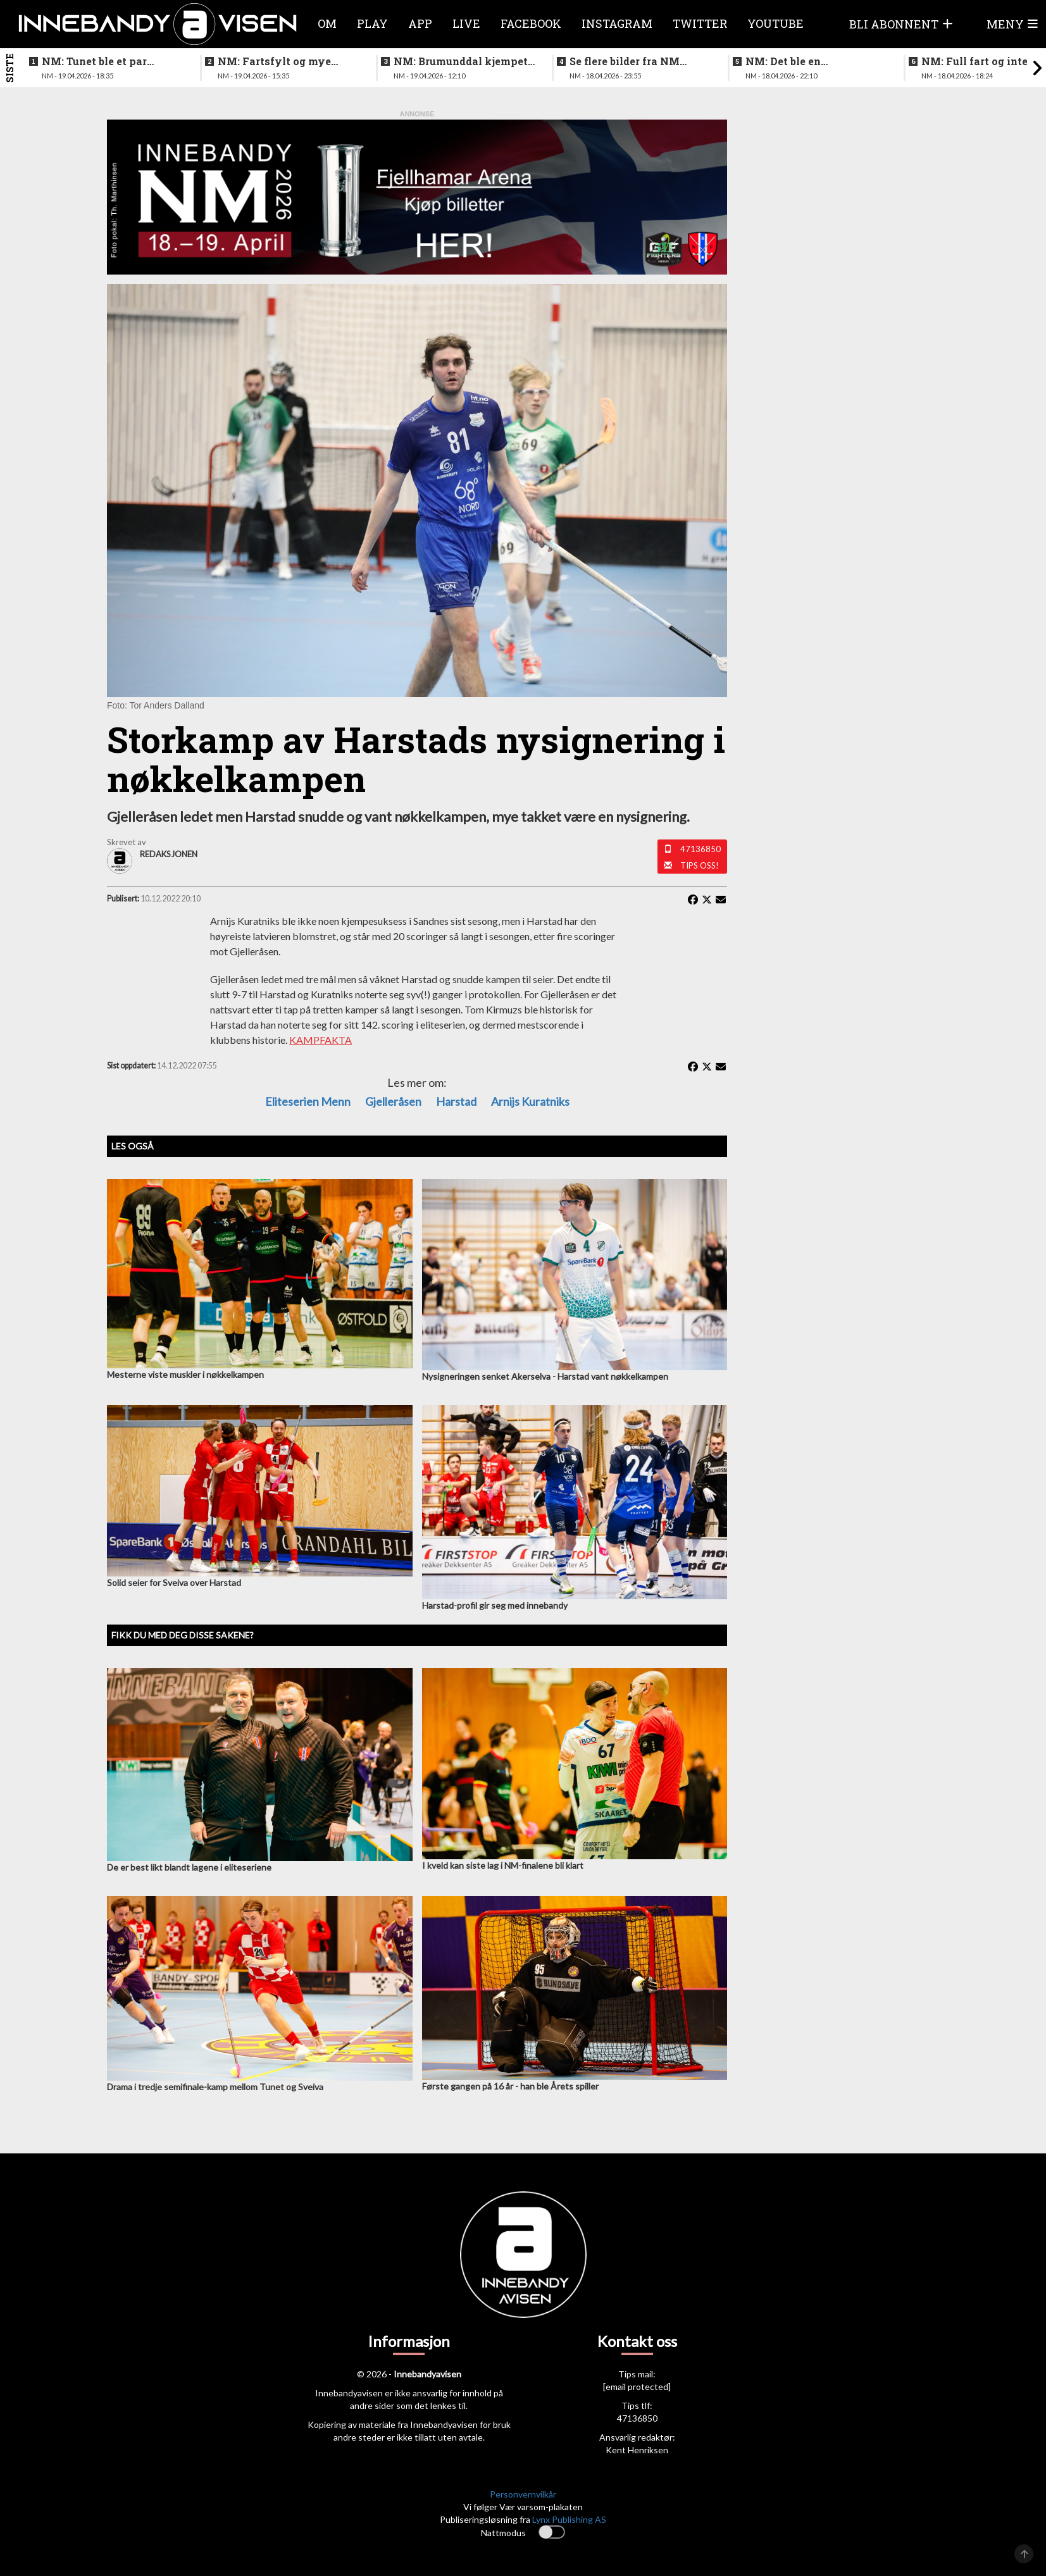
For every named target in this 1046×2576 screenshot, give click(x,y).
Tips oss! (699, 865)
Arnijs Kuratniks (530, 1101)
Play (372, 23)
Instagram (617, 23)
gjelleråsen (393, 1101)
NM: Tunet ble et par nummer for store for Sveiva (96, 61)
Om (327, 23)
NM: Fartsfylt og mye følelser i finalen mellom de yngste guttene (282, 61)
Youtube (775, 23)
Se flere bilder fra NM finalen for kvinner (625, 61)
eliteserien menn (308, 1101)
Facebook (531, 23)
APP (420, 23)
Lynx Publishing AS (569, 2519)
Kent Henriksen (637, 2449)
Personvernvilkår (523, 2494)
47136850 (700, 849)
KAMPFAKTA (320, 1040)
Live (466, 23)
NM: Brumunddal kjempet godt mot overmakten (461, 61)
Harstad (456, 1101)
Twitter (700, 23)
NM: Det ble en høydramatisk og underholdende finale (800, 61)
